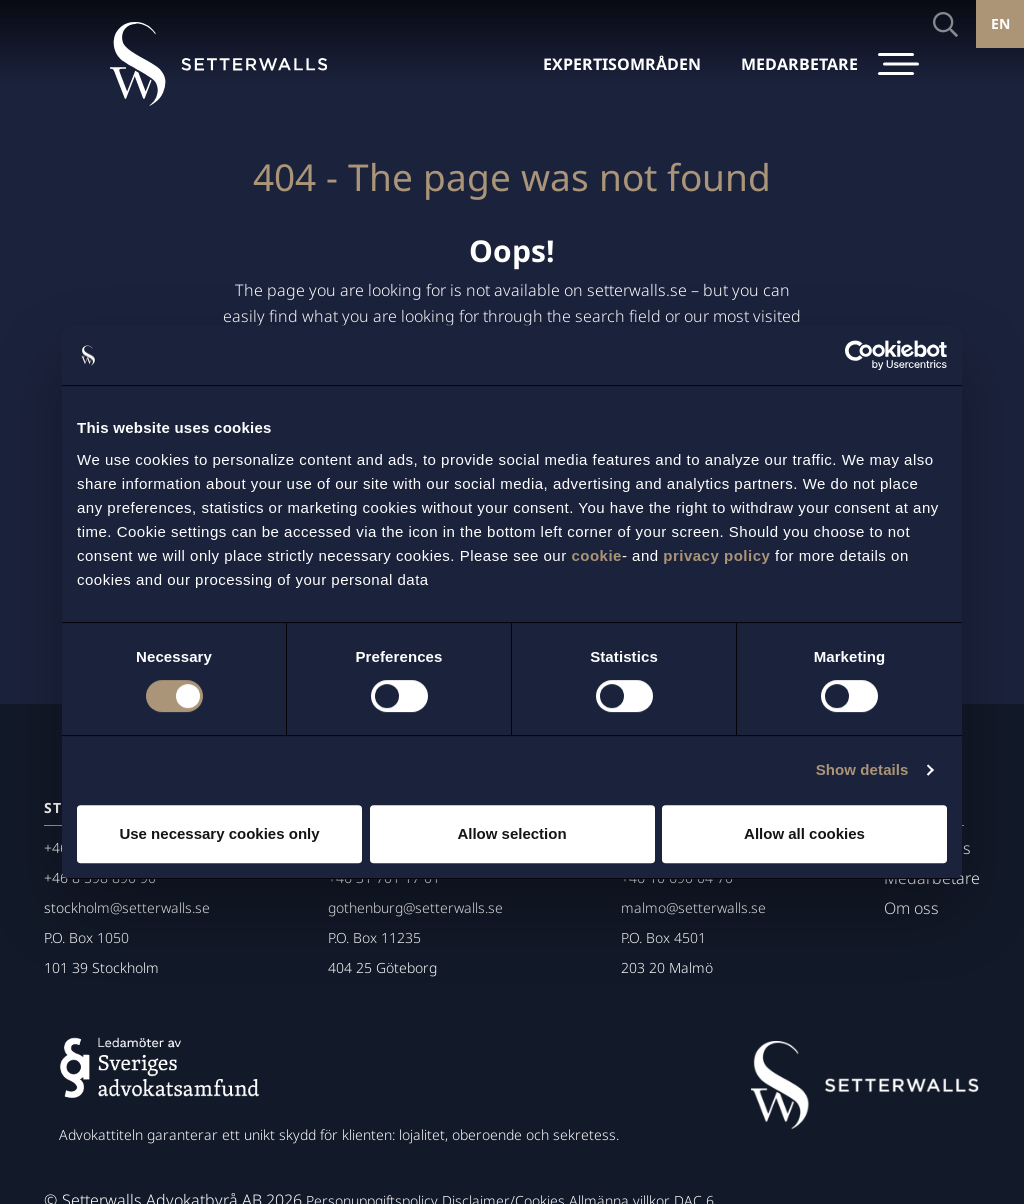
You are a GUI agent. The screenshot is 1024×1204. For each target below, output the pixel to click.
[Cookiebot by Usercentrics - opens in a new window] (859, 355)
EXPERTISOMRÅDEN (622, 64)
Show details (862, 769)
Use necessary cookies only (219, 833)
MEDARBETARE (799, 64)
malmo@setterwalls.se (693, 907)
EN (1000, 23)
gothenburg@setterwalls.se (415, 907)
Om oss (911, 908)
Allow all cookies (804, 833)
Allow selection (511, 833)
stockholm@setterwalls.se (127, 907)
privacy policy (716, 555)
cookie (596, 555)
